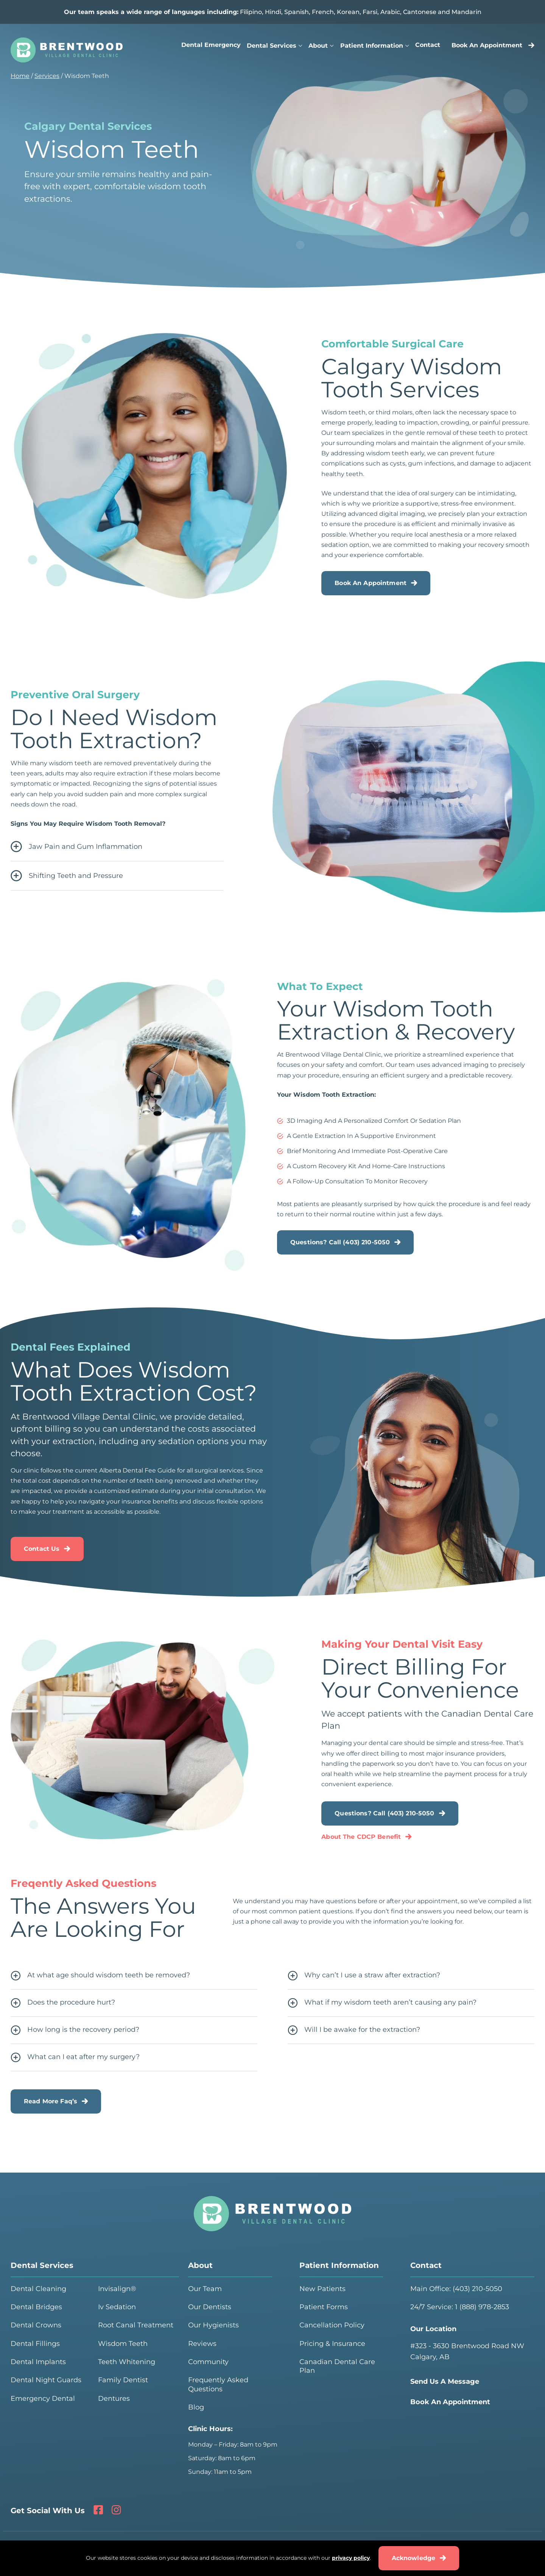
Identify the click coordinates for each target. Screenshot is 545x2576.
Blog (196, 2407)
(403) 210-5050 (477, 2289)
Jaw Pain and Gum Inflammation (76, 846)
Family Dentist (123, 2380)
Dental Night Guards (46, 2380)
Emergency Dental (43, 2398)
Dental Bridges (36, 2307)
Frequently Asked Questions (218, 2384)
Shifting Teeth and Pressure (67, 875)
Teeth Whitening (126, 2362)
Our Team (205, 2289)
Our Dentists (209, 2307)
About (318, 45)
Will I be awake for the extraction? (354, 2030)
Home (20, 75)
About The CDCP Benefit (361, 1836)
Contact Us (41, 1548)
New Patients (322, 2289)
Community (208, 2362)
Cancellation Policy (331, 2325)
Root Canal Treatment (135, 2325)
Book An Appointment (493, 45)
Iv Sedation (117, 2307)
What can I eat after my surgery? (75, 2057)
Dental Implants (38, 2362)
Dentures (114, 2398)
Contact (427, 44)
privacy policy (351, 2557)
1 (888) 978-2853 (482, 2307)
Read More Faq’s (50, 2101)
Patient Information (371, 45)
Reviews (202, 2343)
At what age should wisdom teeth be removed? (100, 1976)
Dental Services (271, 45)
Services (46, 75)
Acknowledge (414, 2558)
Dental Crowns (36, 2325)
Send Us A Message (444, 2381)
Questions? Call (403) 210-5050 (340, 1242)
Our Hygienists (213, 2325)
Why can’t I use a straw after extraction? (364, 1976)
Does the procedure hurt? (63, 2003)
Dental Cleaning (38, 2289)
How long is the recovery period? (75, 2030)
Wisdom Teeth (123, 2343)
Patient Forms (323, 2307)
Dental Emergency (211, 44)
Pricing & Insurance (332, 2343)
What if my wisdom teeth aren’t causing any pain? (382, 2003)
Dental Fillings (35, 2343)
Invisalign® (117, 2289)
